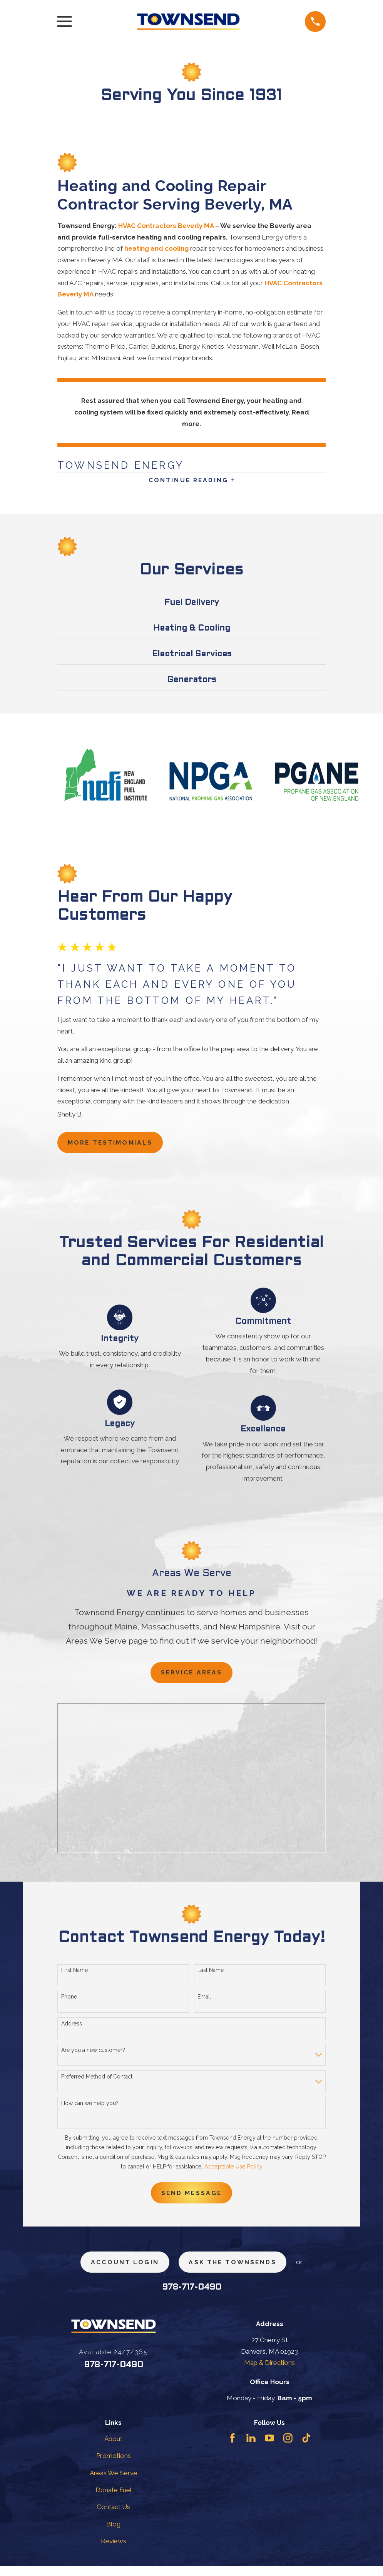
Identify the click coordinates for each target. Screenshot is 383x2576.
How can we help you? (90, 2109)
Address (71, 2029)
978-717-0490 (191, 2297)
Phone (69, 2003)
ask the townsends (235, 2271)
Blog (113, 2534)
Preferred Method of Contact (96, 2083)
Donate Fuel (113, 2499)
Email (204, 2003)
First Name (74, 1976)
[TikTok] (306, 2447)
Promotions (113, 2465)
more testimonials (115, 1146)
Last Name (210, 1976)
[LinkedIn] (251, 2447)
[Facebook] (232, 2447)
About (113, 2448)
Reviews (113, 2550)
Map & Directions (269, 2372)
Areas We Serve (113, 2482)
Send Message (192, 2200)
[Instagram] (288, 2447)
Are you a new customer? (93, 2056)
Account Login (120, 2271)
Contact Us (113, 2517)
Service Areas (191, 1677)
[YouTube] (269, 2447)
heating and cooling (156, 248)
